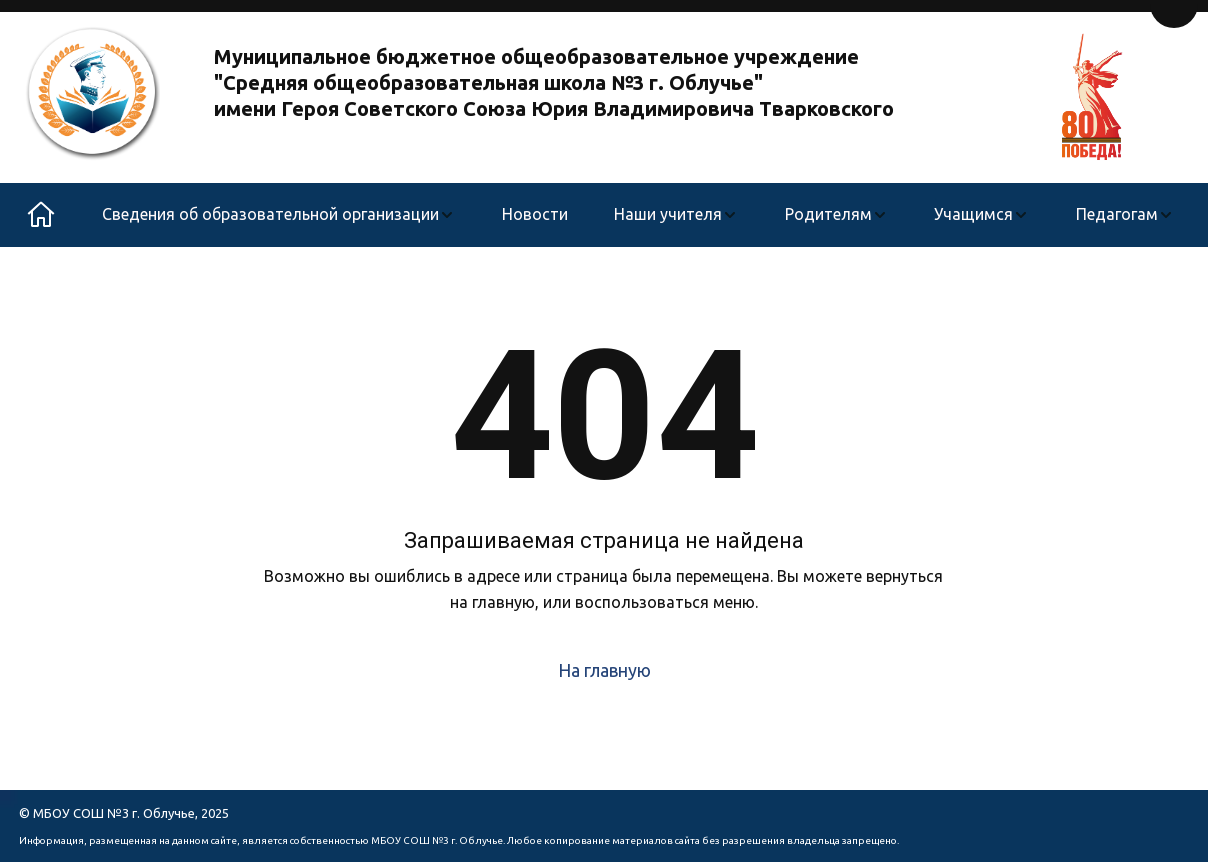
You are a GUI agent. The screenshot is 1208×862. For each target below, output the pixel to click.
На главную (604, 670)
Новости (535, 214)
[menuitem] (278, 215)
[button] (278, 215)
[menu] (638, 215)
